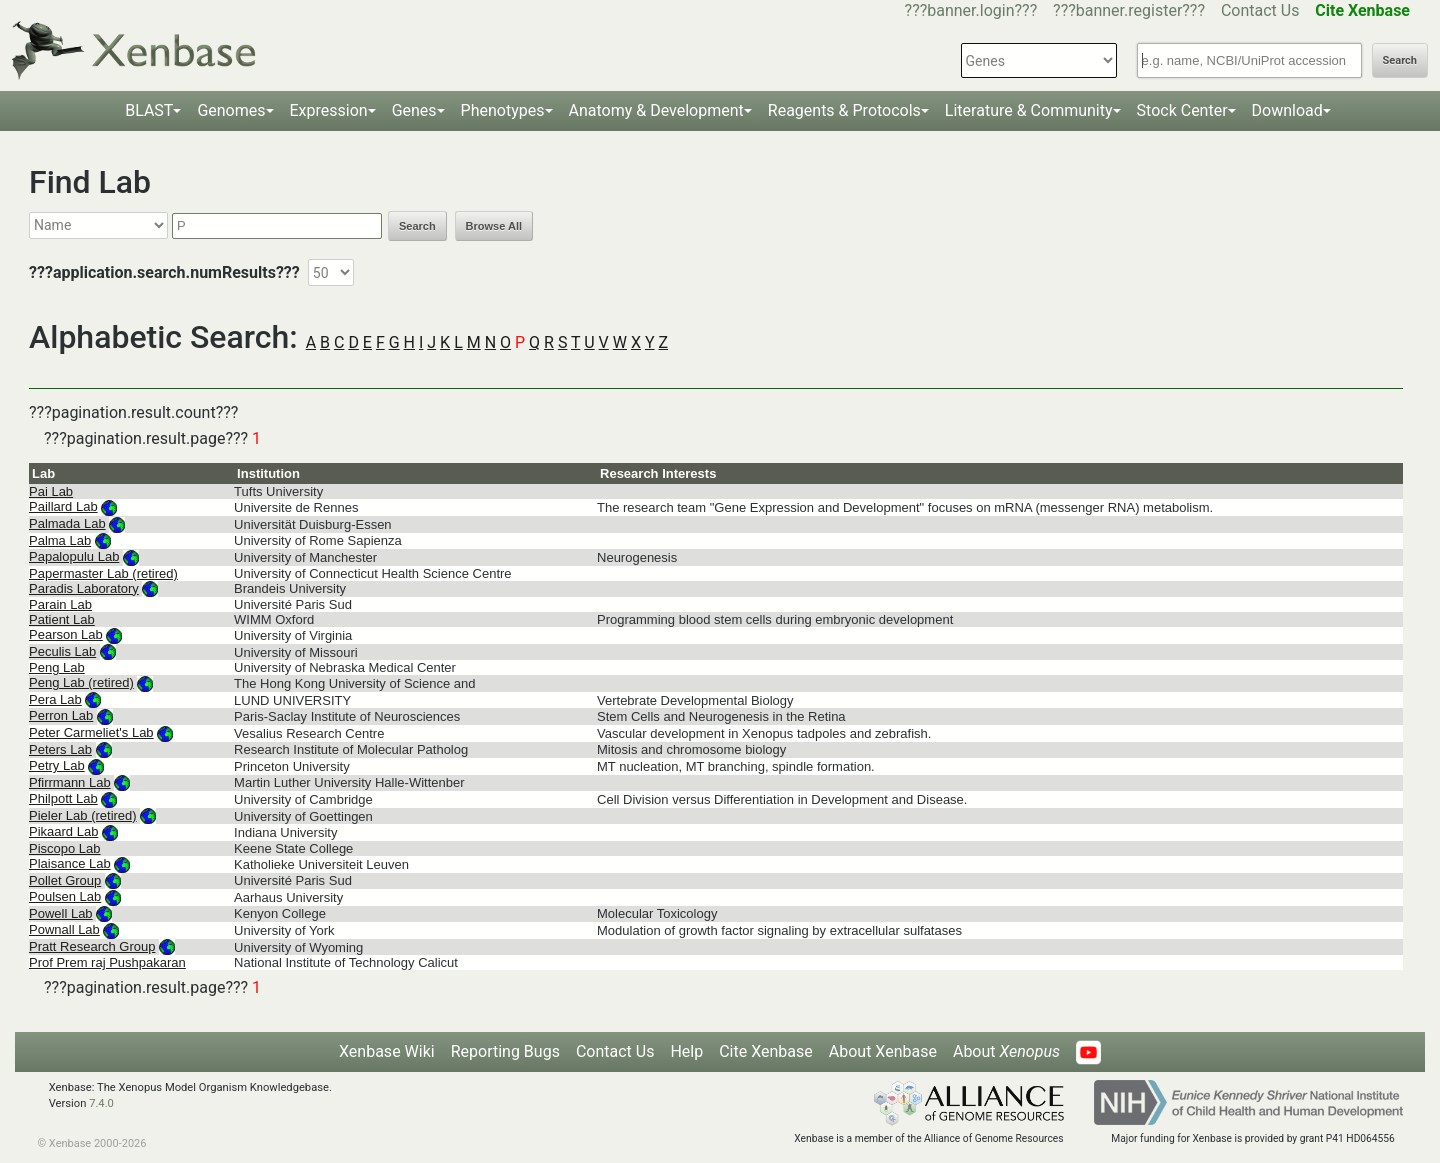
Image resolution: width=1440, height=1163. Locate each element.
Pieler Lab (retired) (83, 815)
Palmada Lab (67, 523)
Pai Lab (51, 491)
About (1006, 1051)
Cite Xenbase (766, 1051)
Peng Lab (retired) (81, 682)
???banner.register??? (1129, 10)
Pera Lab (55, 699)
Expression (329, 110)
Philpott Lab (63, 798)
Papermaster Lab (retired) (103, 573)
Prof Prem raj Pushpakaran (107, 962)
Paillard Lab (63, 506)
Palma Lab (60, 540)
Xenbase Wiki (387, 1051)
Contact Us (1260, 10)
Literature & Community (1029, 110)
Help (686, 1051)
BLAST (149, 110)
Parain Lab (60, 604)
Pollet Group (65, 880)
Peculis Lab (62, 651)
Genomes (231, 110)
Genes (414, 110)
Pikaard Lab (63, 831)
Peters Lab (60, 749)
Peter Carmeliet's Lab (91, 732)
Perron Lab (61, 715)
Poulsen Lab (65, 896)
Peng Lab (57, 667)
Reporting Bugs (505, 1051)
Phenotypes (503, 110)
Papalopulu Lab (74, 556)
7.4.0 (101, 1103)
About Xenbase (883, 1051)
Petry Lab (57, 765)
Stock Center (1182, 110)
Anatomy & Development (656, 110)
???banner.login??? (971, 10)
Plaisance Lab (70, 863)
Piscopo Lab (65, 848)
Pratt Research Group (92, 946)
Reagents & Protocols (844, 110)
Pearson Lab (66, 634)
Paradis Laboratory (84, 588)
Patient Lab (62, 619)
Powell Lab (61, 913)
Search (1400, 60)
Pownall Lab (64, 929)
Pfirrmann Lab (70, 782)
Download (1287, 110)
